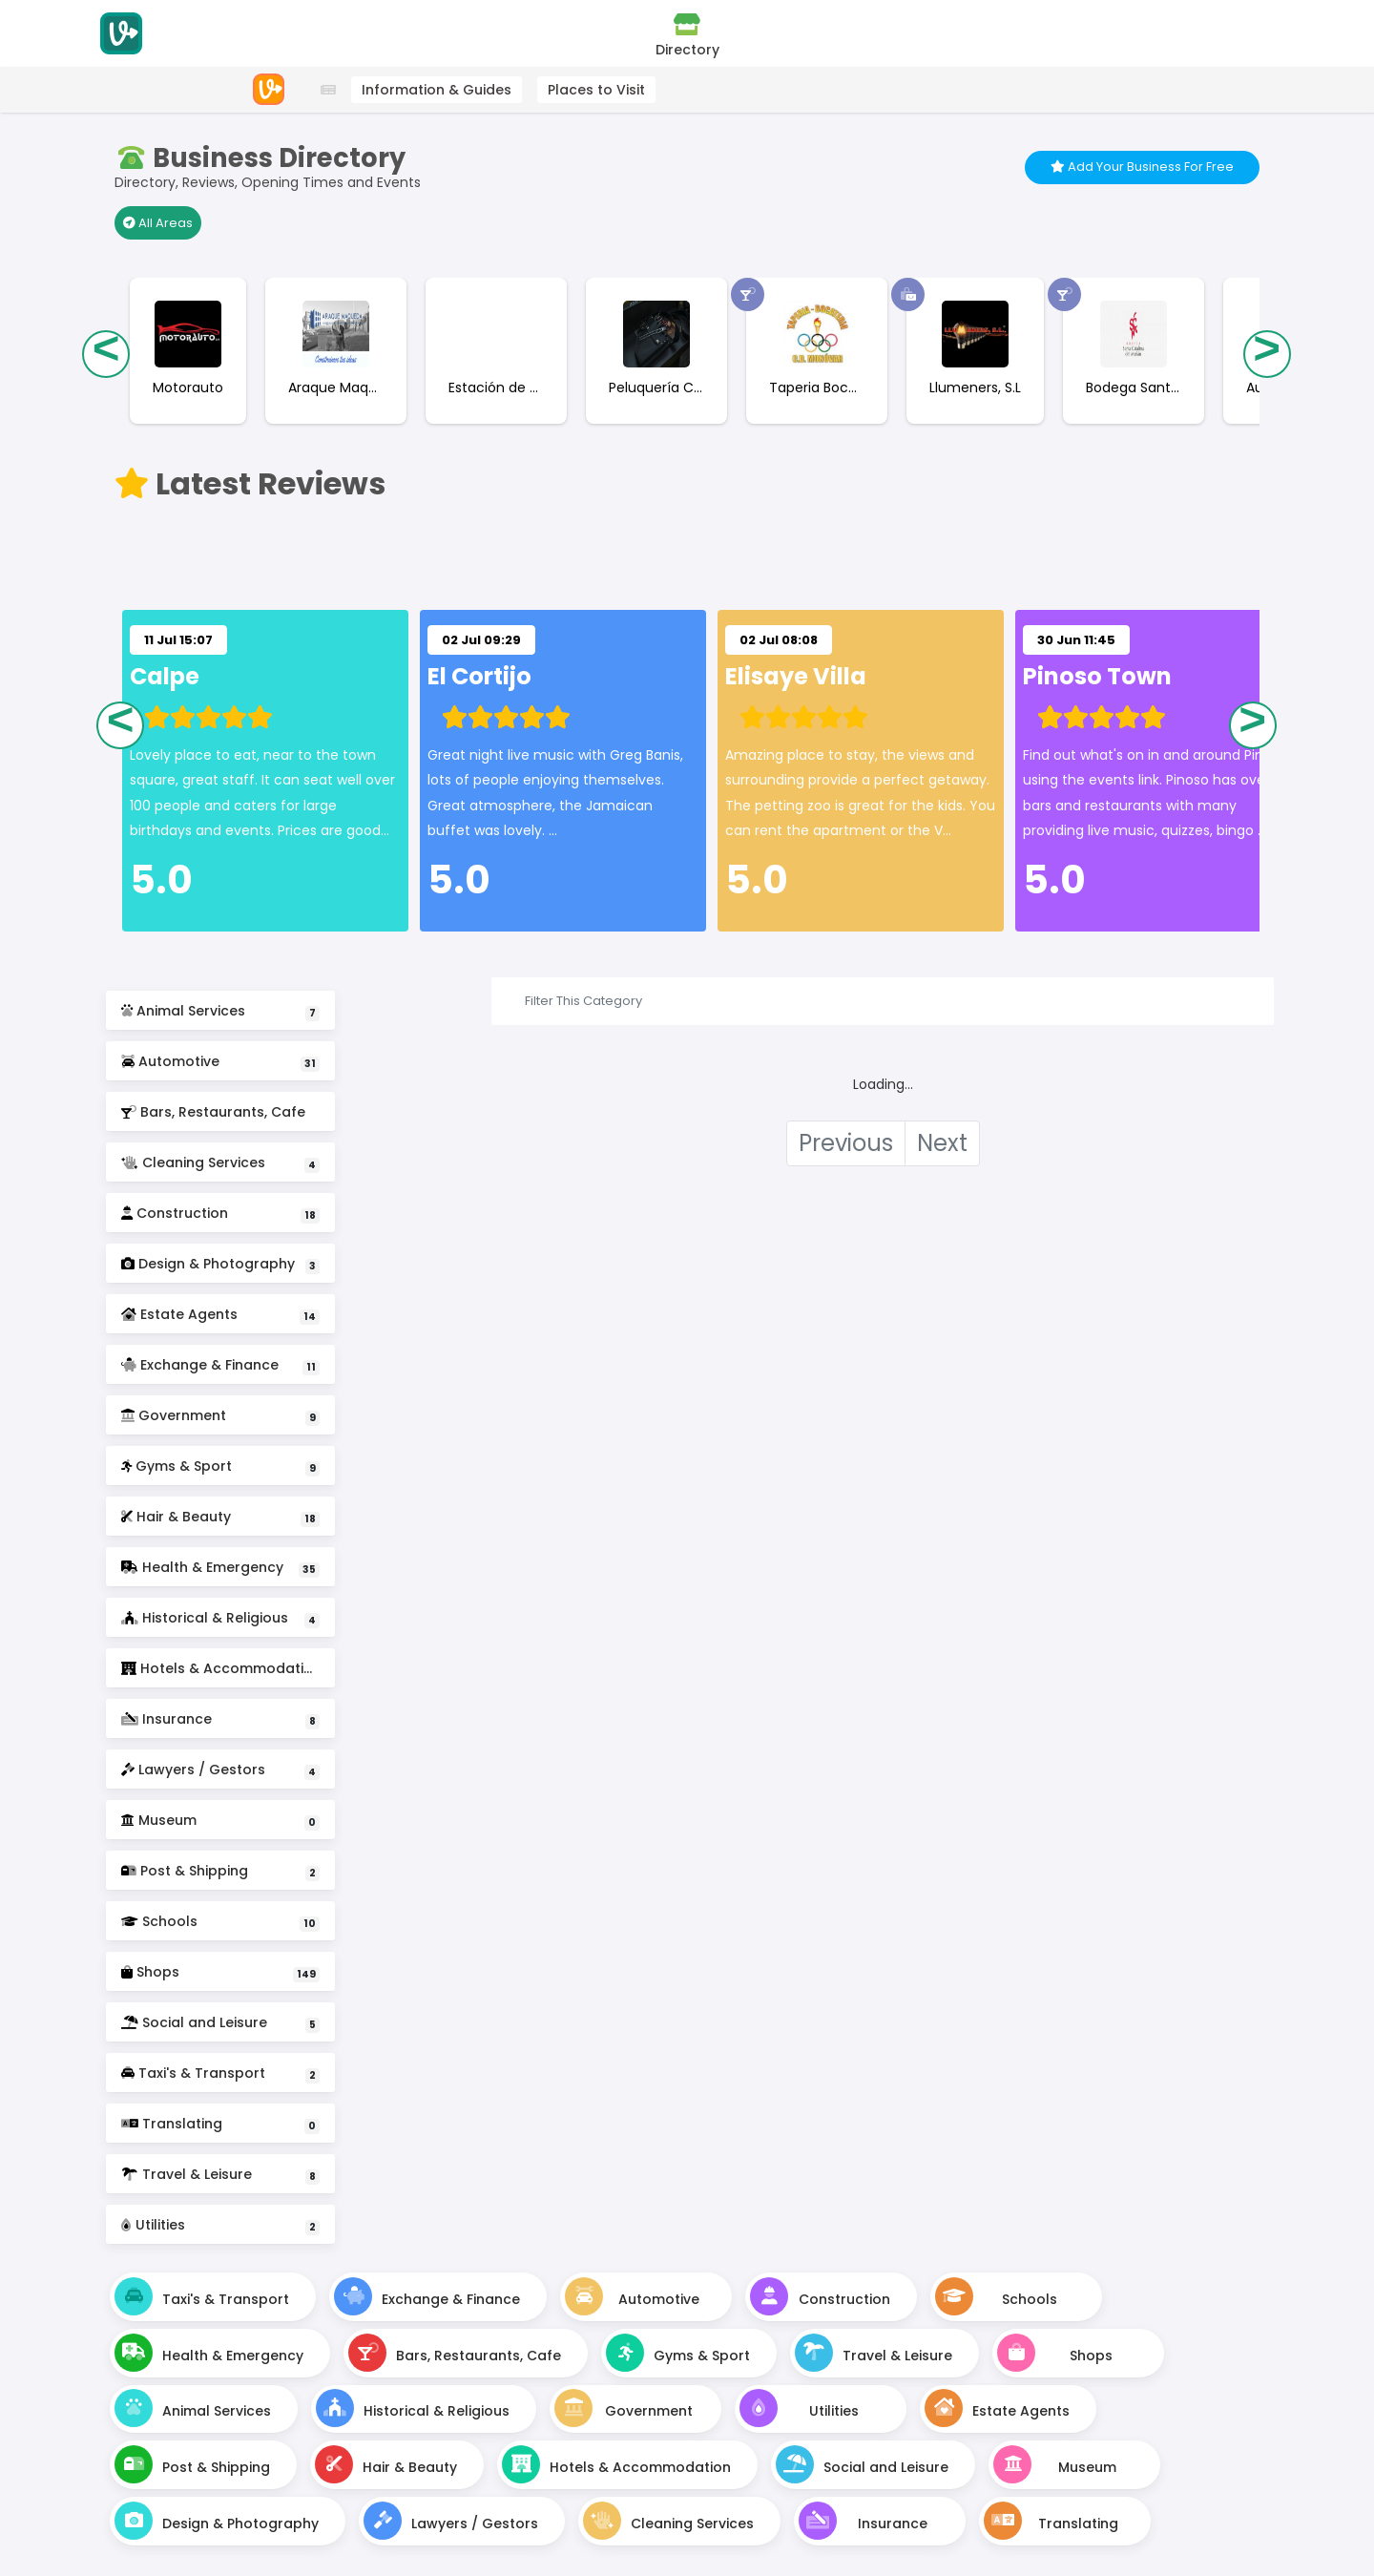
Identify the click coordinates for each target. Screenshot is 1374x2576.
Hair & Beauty (220, 1517)
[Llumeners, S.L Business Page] (969, 396)
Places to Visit (596, 89)
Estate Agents (220, 1315)
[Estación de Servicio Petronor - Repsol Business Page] (490, 396)
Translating (220, 2124)
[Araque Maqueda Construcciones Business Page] (330, 396)
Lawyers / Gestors (220, 1770)
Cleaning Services (220, 1163)
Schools (220, 1922)
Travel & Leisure (220, 2175)
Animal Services (220, 1011)
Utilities (220, 2225)
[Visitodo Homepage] (121, 33)
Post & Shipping (220, 1871)
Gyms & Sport (220, 1466)
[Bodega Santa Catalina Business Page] (1128, 396)
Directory (687, 35)
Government (220, 1416)
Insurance (220, 1719)
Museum (220, 1821)
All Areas (158, 223)
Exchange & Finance (220, 1365)
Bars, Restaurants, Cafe (220, 1116)
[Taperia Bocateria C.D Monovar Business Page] (811, 396)
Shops (220, 1972)
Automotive (220, 1062)
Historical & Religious (220, 1618)
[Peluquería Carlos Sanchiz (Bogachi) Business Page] (651, 396)
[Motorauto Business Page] (182, 396)
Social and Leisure (220, 2023)
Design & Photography (220, 1264)
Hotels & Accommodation (221, 1673)
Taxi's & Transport (220, 2073)
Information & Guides (436, 89)
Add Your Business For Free (1142, 166)
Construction (220, 1214)
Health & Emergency (220, 1568)
